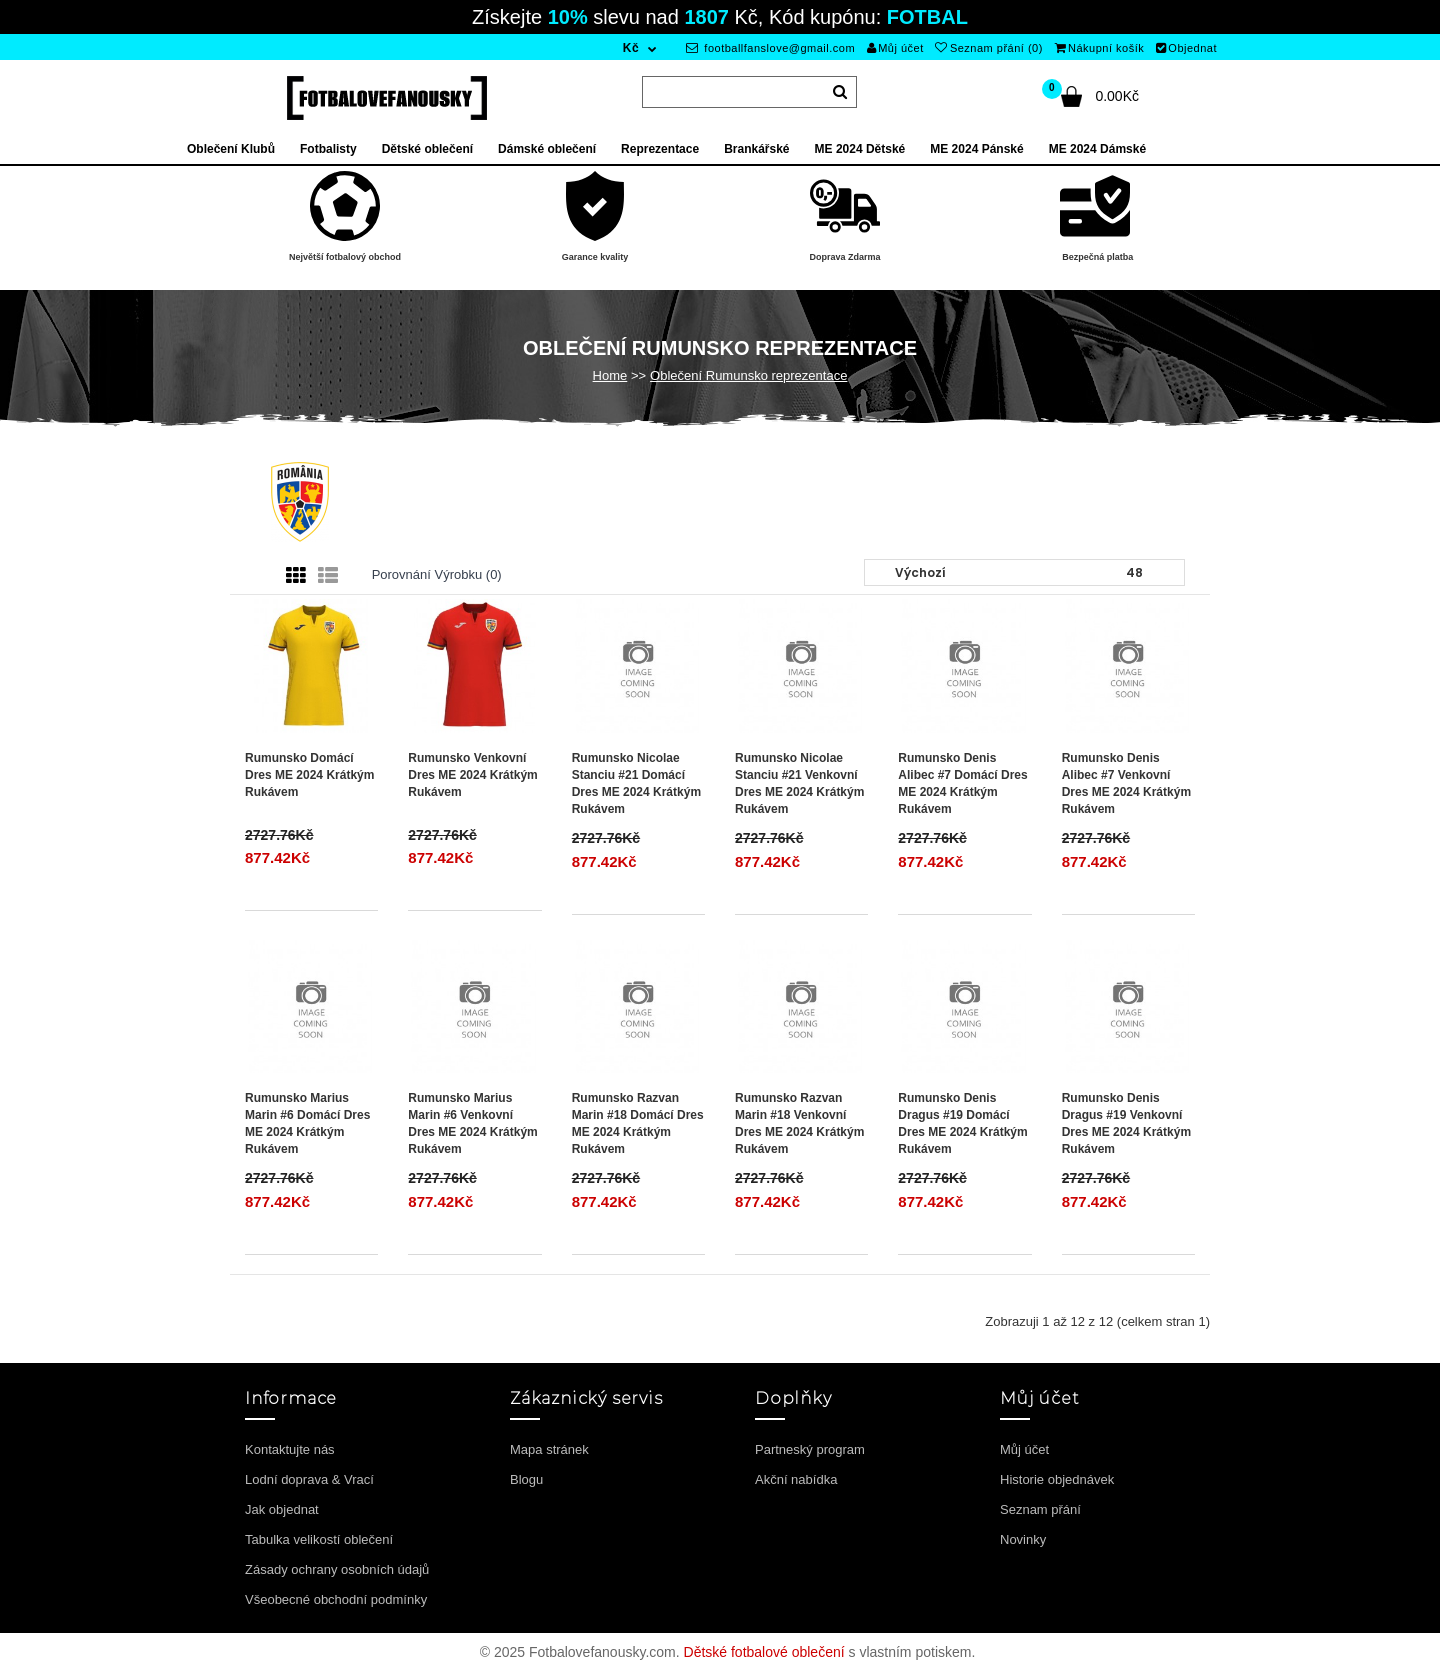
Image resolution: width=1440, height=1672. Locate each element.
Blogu (526, 1479)
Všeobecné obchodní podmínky (336, 1599)
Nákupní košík (1100, 48)
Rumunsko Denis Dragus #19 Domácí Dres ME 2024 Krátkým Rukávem (962, 1123)
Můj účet (895, 48)
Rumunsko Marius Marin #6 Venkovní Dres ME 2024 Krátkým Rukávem (472, 1123)
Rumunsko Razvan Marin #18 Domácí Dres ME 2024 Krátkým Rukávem (638, 1123)
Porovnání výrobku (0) (437, 574)
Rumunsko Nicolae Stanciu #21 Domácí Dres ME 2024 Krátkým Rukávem (636, 783)
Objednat (1186, 48)
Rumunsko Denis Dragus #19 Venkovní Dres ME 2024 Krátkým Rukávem (1126, 1123)
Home (610, 375)
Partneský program (810, 1449)
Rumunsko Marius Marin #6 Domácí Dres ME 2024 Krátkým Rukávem (307, 1123)
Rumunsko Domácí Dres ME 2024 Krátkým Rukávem (309, 775)
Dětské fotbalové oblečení (764, 1652)
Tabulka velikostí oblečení (319, 1539)
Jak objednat (282, 1509)
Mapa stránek (549, 1449)
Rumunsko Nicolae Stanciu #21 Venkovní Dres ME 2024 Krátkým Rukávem (799, 783)
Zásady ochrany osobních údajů (337, 1569)
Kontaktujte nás (290, 1449)
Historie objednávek (1057, 1479)
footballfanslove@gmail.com (770, 48)
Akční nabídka (796, 1479)
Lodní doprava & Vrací (309, 1479)
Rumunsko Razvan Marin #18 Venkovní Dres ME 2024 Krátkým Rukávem (799, 1123)
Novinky (1023, 1539)
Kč (631, 48)
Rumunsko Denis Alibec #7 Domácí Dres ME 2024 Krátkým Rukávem (962, 783)
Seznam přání (1040, 1509)
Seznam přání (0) (988, 48)
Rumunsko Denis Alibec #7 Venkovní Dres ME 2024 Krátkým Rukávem (1126, 783)
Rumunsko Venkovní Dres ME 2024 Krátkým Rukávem (472, 775)
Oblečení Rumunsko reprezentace (748, 375)
